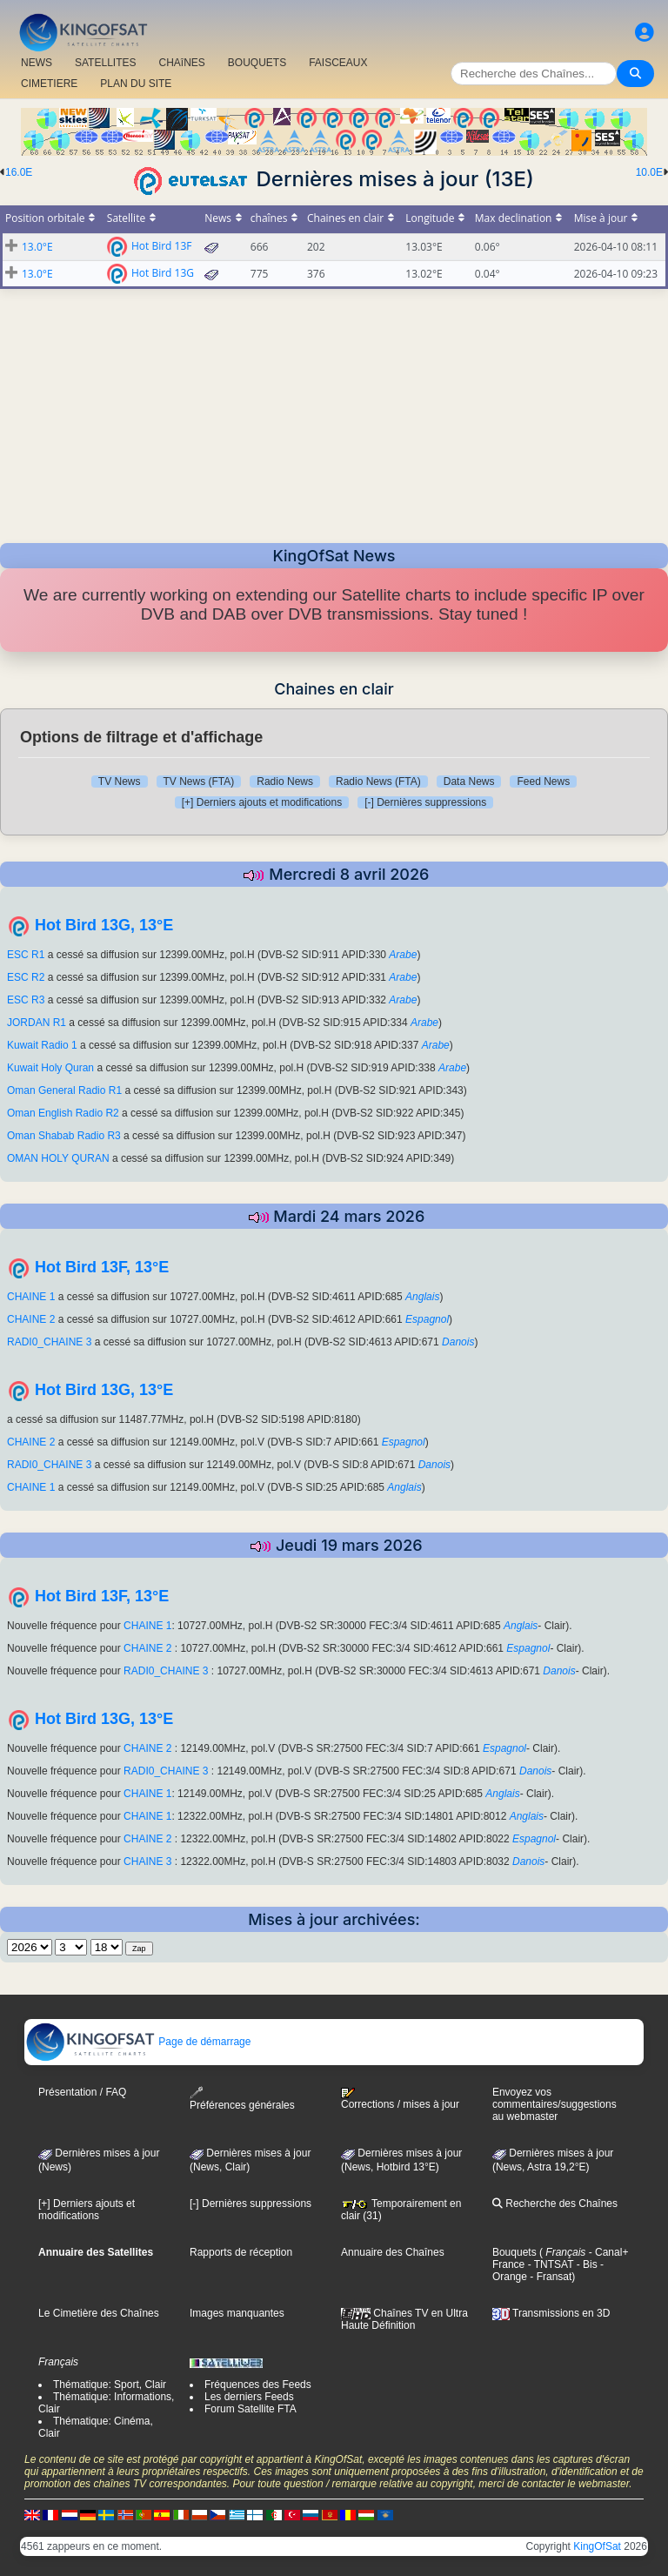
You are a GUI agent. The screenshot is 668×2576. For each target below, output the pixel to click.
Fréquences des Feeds (257, 2384)
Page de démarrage (137, 2042)
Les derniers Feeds (249, 2397)
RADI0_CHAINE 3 (51, 1342)
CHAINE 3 (149, 1861)
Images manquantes (237, 2313)
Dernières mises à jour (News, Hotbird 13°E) (401, 2160)
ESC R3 (25, 1000)
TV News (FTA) (199, 781)
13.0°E (37, 246)
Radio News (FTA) (378, 781)
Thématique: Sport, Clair (109, 2384)
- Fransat (549, 2277)
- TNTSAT (548, 2264)
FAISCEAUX (338, 63)
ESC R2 (25, 977)
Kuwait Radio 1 (42, 1045)
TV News (119, 781)
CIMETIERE (49, 83)
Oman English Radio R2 (63, 1113)
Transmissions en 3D (551, 2313)
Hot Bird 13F (161, 245)
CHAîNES (181, 63)
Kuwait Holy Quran (50, 1068)
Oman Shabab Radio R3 (64, 1136)
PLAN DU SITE (135, 83)
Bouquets (514, 2252)
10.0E (649, 172)
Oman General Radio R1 (64, 1090)
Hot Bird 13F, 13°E (102, 1267)
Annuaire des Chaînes (392, 2252)
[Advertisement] (334, 411)
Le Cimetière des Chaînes (98, 2313)
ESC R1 (25, 955)
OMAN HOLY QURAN (58, 1158)
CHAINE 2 (32, 1319)
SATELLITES (105, 63)
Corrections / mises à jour (400, 2099)
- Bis (585, 2264)
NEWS (36, 63)
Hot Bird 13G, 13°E (104, 925)
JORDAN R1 (36, 1022)
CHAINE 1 (31, 1297)
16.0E (18, 172)
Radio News (285, 781)
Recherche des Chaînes (555, 2203)
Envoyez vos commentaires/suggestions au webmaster (554, 2104)
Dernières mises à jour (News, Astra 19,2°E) (552, 2160)
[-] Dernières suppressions (425, 802)
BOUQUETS (257, 63)
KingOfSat (597, 2546)
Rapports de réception (241, 2252)
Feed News (543, 781)
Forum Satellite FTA (250, 2409)
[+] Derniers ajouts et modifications (262, 802)
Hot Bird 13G (162, 272)
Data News (469, 781)
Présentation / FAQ (82, 2092)
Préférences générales (242, 2098)
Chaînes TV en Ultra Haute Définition (404, 2319)
